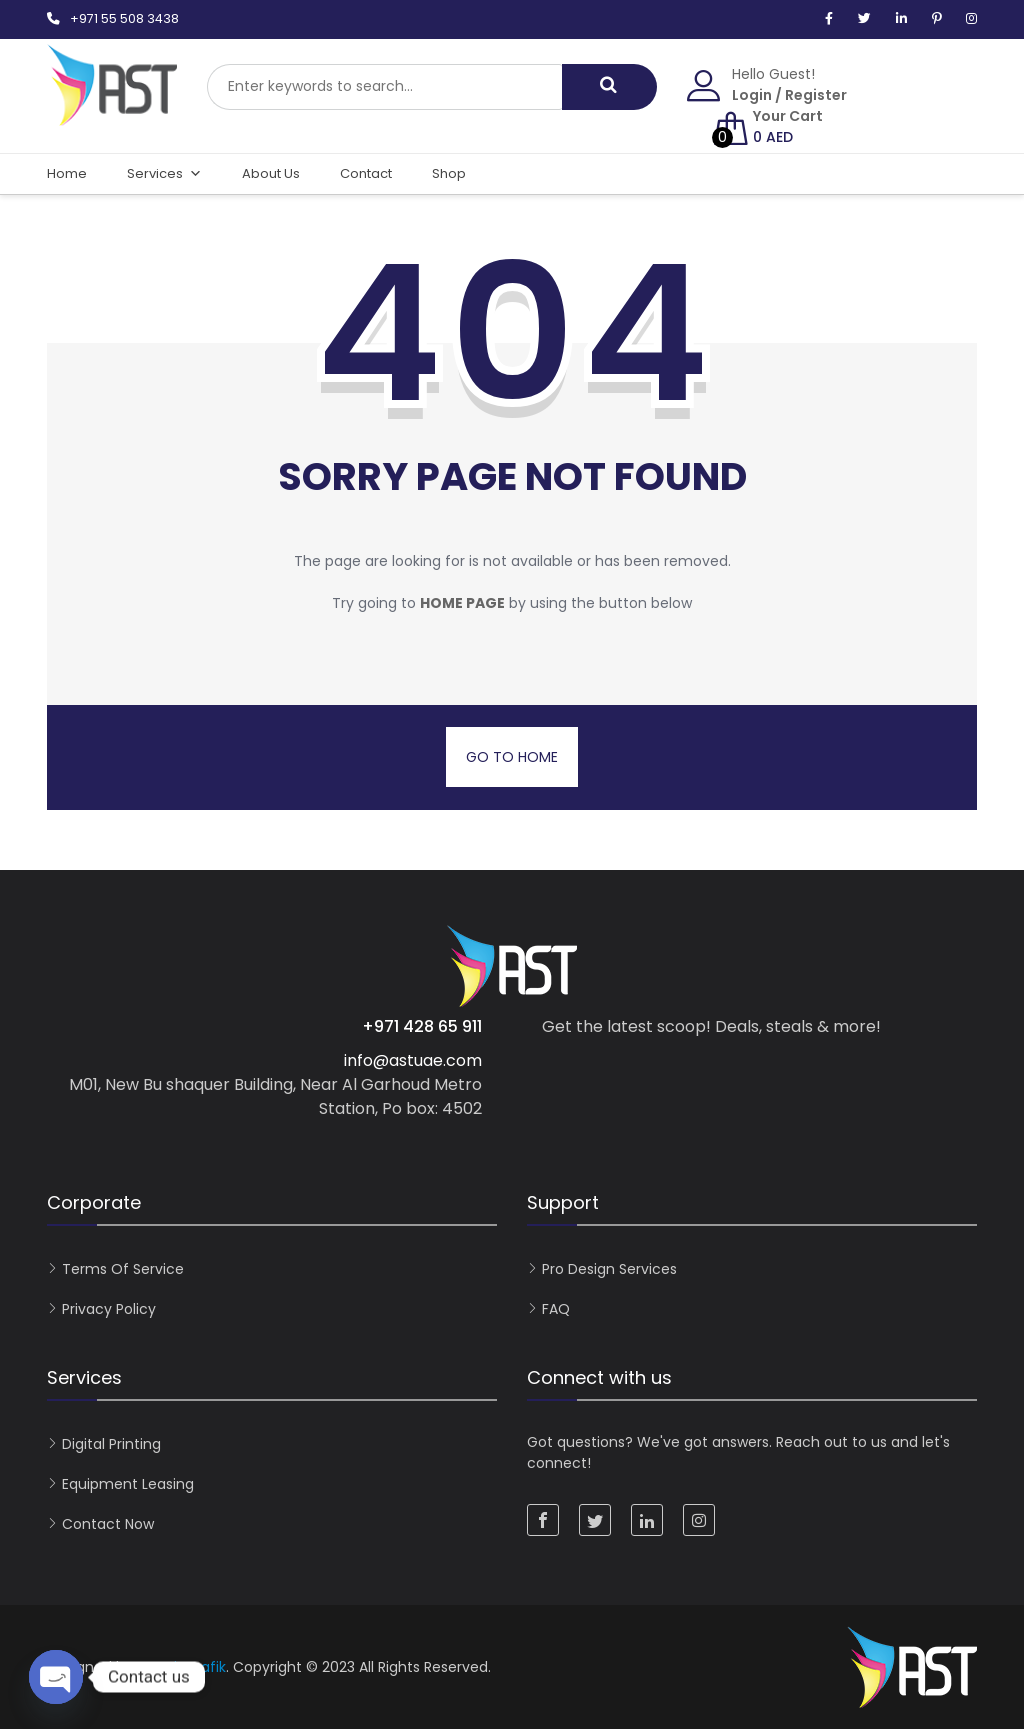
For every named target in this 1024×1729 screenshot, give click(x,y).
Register (816, 95)
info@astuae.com (413, 1060)
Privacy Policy (109, 1309)
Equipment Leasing (128, 1484)
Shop (449, 173)
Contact (366, 173)
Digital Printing (111, 1444)
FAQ (556, 1309)
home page (462, 603)
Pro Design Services (609, 1269)
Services (164, 174)
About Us (271, 173)
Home (67, 173)
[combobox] (384, 87)
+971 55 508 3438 (124, 18)
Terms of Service (123, 1269)
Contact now (108, 1524)
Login (752, 95)
